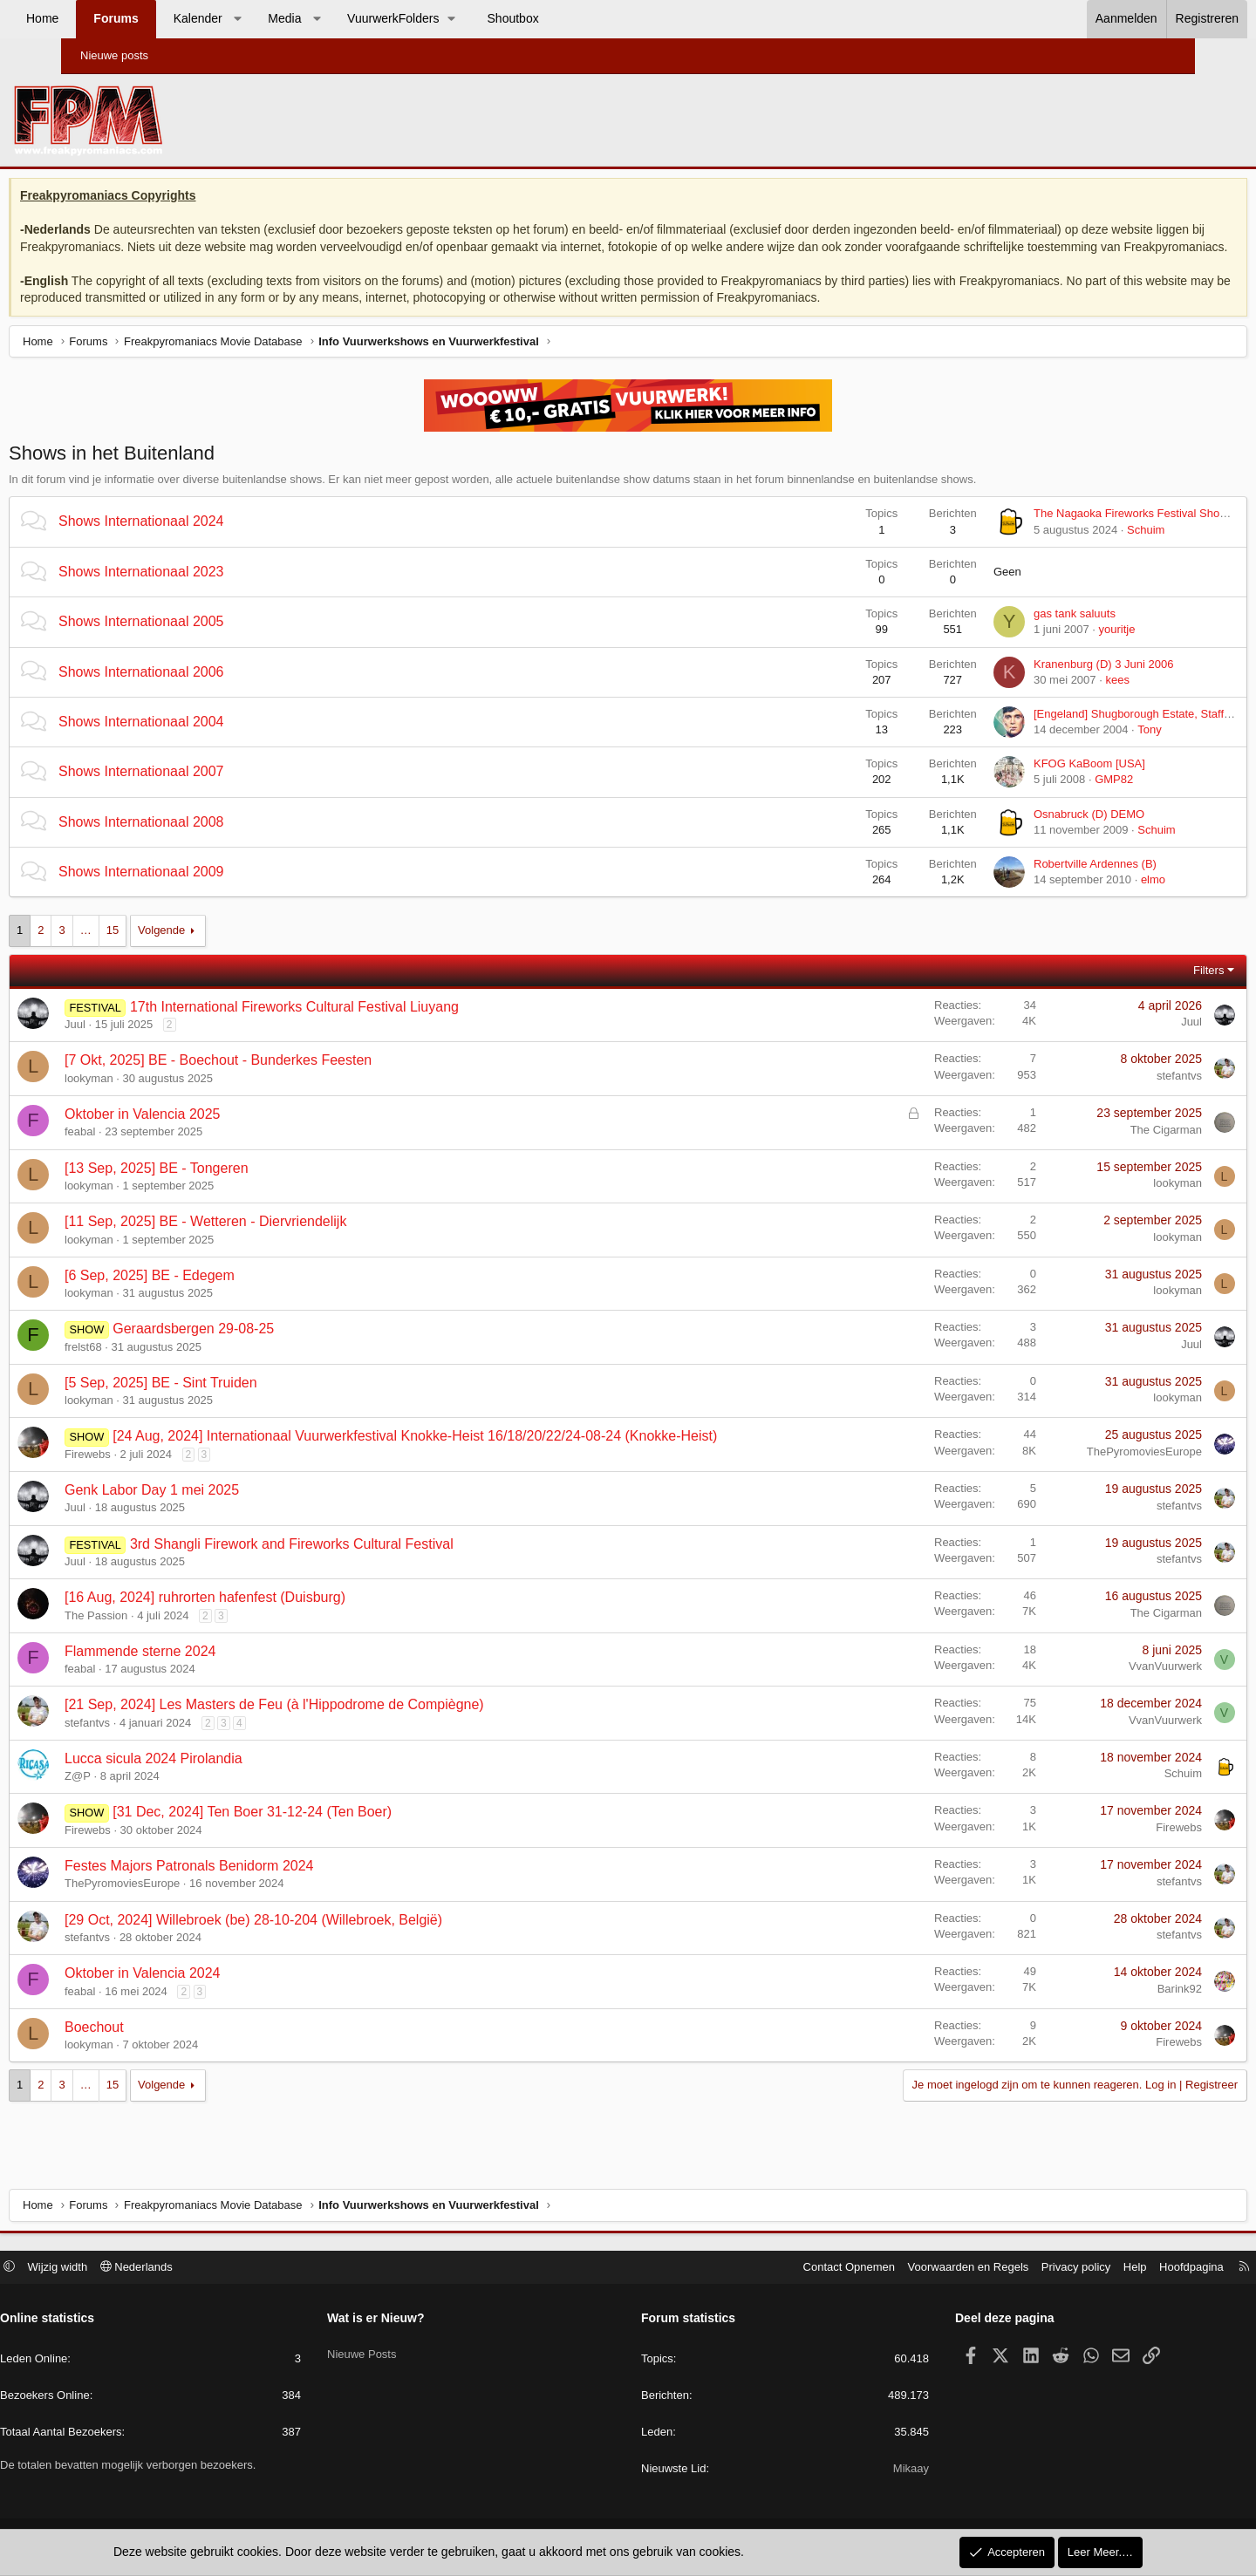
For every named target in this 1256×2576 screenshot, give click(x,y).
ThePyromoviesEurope (1079, 1473)
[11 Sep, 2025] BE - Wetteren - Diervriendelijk (271, 1243)
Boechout (159, 2048)
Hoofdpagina (1121, 2268)
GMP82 (1048, 801)
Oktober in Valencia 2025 (207, 1135)
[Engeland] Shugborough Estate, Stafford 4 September (1105, 735)
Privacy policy (1006, 2268)
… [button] (151, 951)
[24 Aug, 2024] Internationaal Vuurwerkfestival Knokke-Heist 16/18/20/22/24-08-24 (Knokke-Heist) (480, 1457)
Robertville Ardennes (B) (1029, 885)
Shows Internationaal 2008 (206, 842)
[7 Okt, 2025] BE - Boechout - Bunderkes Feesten (283, 1081)
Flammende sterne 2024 (205, 1672)
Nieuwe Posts (396, 2350)
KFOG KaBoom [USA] (1024, 785)
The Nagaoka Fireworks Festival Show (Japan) (1086, 535)
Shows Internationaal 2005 (206, 643)
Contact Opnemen (780, 2268)
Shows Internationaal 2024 (206, 542)
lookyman (154, 1099)
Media (345, 18)
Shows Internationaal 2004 (206, 743)
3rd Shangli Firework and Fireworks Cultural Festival (357, 1564)
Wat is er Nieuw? (411, 2320)
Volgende (226, 951)
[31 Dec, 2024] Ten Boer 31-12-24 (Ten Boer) (317, 1833)
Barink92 (1114, 2009)
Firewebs (153, 1475)
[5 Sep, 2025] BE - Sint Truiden (226, 1403)
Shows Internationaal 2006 (206, 692)
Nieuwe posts (114, 55)
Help (1065, 2268)
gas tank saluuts (1009, 635)
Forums (176, 18)
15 (178, 951)
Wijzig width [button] (128, 2268)
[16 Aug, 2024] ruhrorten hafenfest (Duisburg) (270, 1619)
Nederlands (206, 2268)
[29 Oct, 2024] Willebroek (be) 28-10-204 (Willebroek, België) (319, 1940)
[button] (298, 19)
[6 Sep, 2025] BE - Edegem (215, 1296)
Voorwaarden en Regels (898, 2268)
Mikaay (876, 2470)
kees (1051, 700)
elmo (1087, 901)
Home (103, 18)
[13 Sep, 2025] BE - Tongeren (222, 1189)
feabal (145, 1153)
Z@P (143, 1797)
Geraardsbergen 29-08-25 (258, 1350)
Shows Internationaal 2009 (206, 893)
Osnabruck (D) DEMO (1023, 835)
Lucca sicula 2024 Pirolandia (219, 1779)
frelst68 (148, 1367)
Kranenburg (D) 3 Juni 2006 (1038, 685)
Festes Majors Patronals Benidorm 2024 (254, 1887)
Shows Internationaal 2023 (206, 592)
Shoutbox (574, 18)
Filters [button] (1143, 991)
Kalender (259, 18)
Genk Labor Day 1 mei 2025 (217, 1511)
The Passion (161, 1636)
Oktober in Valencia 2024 (207, 1994)
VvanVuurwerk (1100, 1687)
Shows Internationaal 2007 (206, 793)
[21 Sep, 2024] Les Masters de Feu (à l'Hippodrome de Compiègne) (340, 1726)
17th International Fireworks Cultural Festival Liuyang (359, 1027)
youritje (1051, 651)
